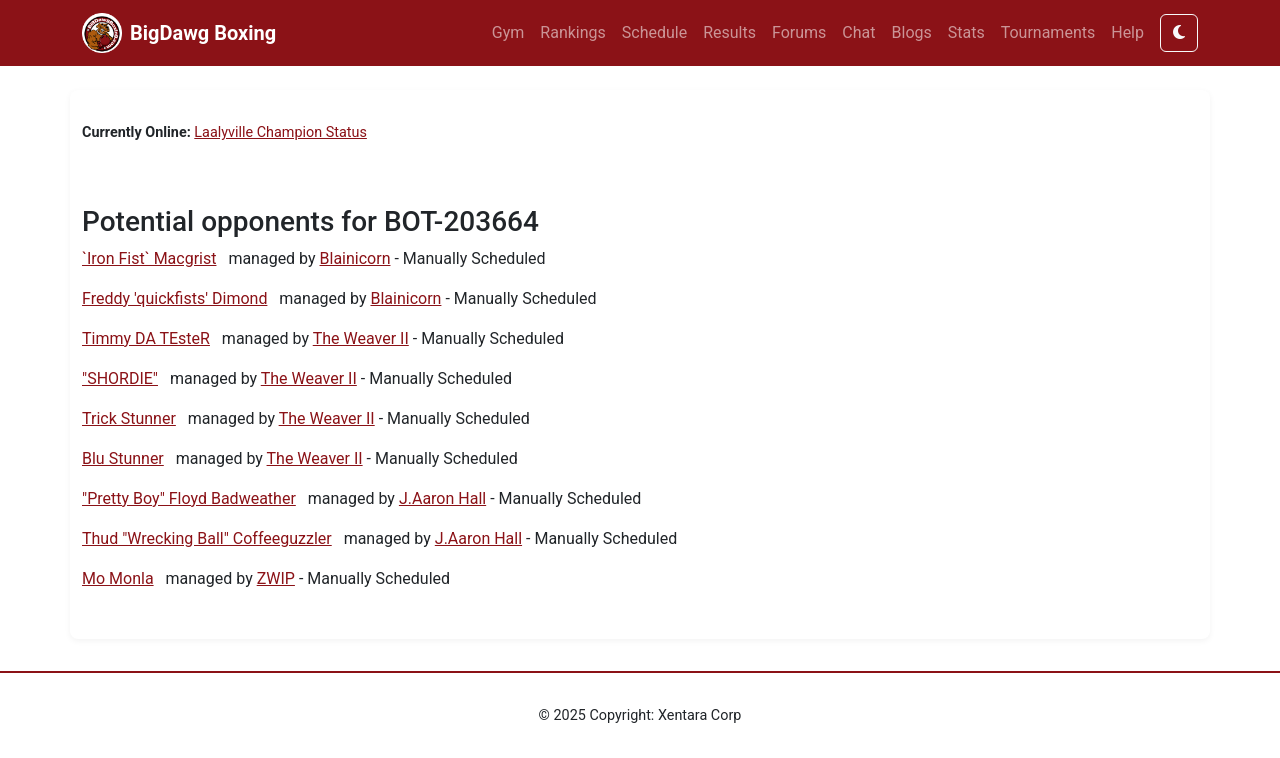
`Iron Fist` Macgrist (149, 258)
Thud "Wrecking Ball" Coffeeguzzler (207, 538)
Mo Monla (118, 578)
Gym (508, 32)
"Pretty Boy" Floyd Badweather (189, 498)
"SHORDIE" (120, 378)
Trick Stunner (129, 418)
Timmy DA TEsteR (146, 338)
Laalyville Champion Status (280, 132)
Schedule (654, 32)
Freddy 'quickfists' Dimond (174, 298)
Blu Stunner (123, 458)
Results (729, 32)
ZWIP (276, 578)
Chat (858, 32)
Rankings (572, 32)
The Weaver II (361, 338)
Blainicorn (355, 258)
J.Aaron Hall (442, 498)
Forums (799, 32)
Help (1127, 32)
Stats (966, 32)
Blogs (912, 32)
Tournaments (1048, 32)
